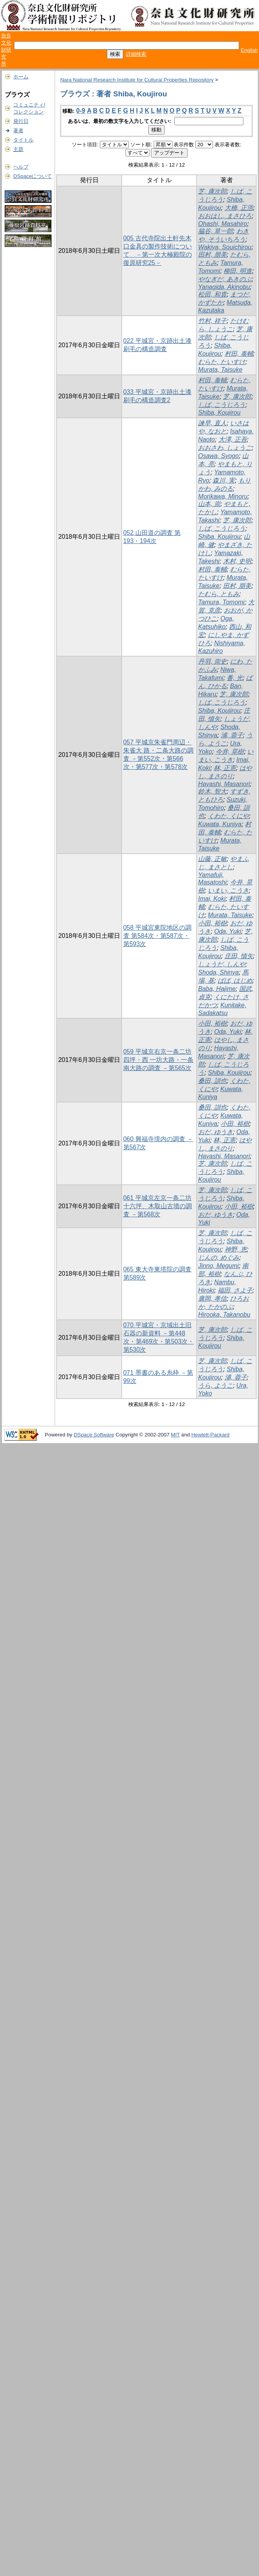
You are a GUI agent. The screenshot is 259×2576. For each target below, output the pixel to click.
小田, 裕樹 (212, 923)
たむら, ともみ (218, 594)
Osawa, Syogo (218, 456)
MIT (175, 1435)
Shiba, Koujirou (219, 412)
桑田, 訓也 (212, 1081)
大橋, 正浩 (239, 207)
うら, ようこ (215, 1385)
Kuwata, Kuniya (219, 824)
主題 (18, 149)
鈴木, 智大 (212, 791)
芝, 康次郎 (212, 191)
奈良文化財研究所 (6, 50)
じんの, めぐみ (218, 1257)
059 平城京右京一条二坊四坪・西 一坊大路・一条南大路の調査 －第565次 (158, 1059)
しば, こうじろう (221, 404)
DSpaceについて (32, 176)
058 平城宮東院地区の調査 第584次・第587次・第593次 (157, 935)
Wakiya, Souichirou (225, 247)
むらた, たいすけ (221, 362)
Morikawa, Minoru (222, 496)
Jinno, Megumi (218, 1265)
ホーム (20, 77)
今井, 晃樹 (230, 751)
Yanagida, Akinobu (224, 287)
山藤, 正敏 (212, 859)
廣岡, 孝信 (212, 1298)
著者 (18, 130)
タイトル (23, 140)
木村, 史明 (237, 561)
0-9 (80, 110)
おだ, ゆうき (215, 1132)
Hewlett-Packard (210, 1435)
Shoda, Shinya (218, 972)
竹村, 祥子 (212, 321)
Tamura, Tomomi (221, 602)
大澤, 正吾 (232, 439)
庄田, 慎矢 (239, 956)
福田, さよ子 (235, 1290)
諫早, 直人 (212, 423)
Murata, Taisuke (220, 369)
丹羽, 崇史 (212, 661)
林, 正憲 (225, 768)
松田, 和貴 (212, 294)
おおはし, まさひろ (225, 216)
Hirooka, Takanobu (224, 1314)
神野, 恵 (236, 1249)
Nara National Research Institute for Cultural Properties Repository (136, 80)
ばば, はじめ (235, 980)
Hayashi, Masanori (224, 784)
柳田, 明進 (238, 271)
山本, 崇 (209, 504)
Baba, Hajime (217, 988)
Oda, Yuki (227, 931)
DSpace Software (94, 1435)
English (249, 50)
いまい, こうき (228, 890)
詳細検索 (136, 54)
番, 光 (235, 678)
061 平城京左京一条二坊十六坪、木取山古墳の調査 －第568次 (157, 1206)
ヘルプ (20, 167)
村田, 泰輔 (239, 353)
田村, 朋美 (212, 254)
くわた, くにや (228, 816)
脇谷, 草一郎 (215, 231)
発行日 (20, 121)
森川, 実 (224, 480)
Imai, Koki (211, 898)
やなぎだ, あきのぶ (225, 279)
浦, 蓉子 (232, 735)
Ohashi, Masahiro (222, 223)
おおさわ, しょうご (225, 447)
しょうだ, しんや (221, 964)
